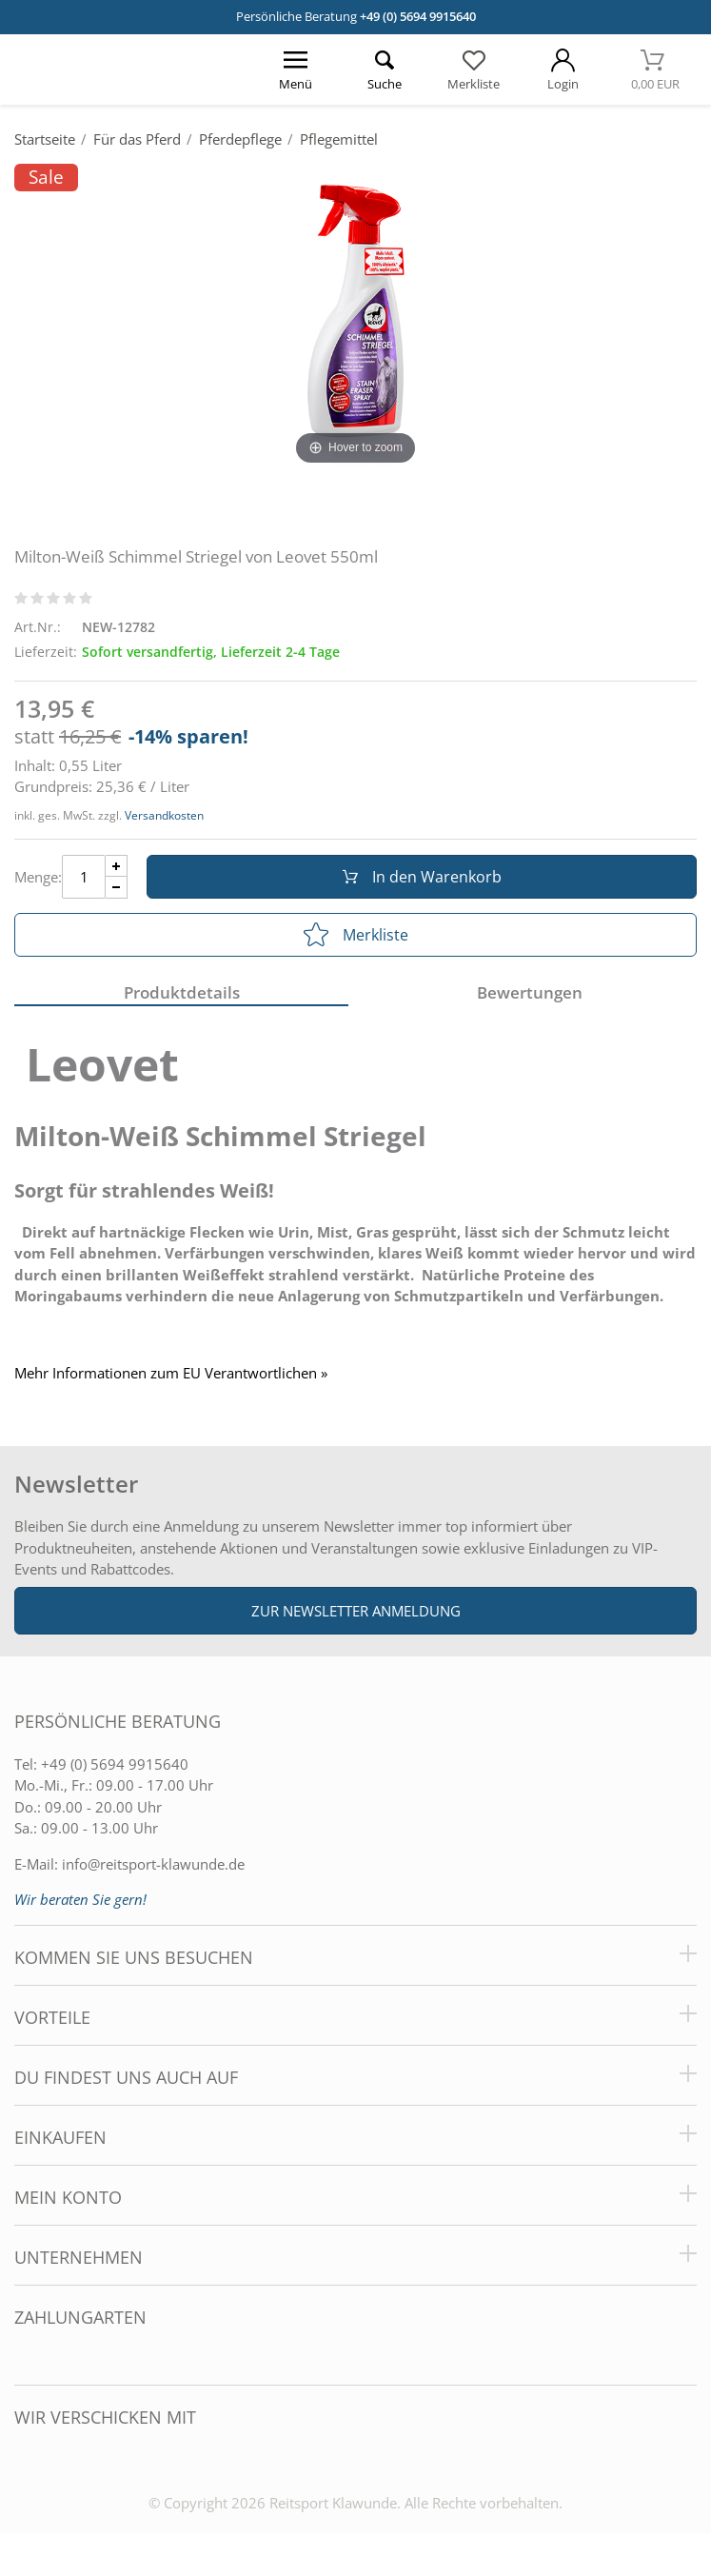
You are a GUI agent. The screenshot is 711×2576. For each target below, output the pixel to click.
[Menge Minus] (117, 888)
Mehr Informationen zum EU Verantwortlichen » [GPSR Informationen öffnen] (170, 1373)
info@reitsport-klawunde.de (153, 1863)
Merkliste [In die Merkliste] (356, 934)
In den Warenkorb (422, 876)
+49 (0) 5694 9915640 (418, 16)
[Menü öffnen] (296, 69)
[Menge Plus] (117, 866)
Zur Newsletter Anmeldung (356, 1610)
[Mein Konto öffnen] (563, 69)
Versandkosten (164, 815)
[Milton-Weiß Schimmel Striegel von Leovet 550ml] (355, 316)
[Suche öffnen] (385, 69)
